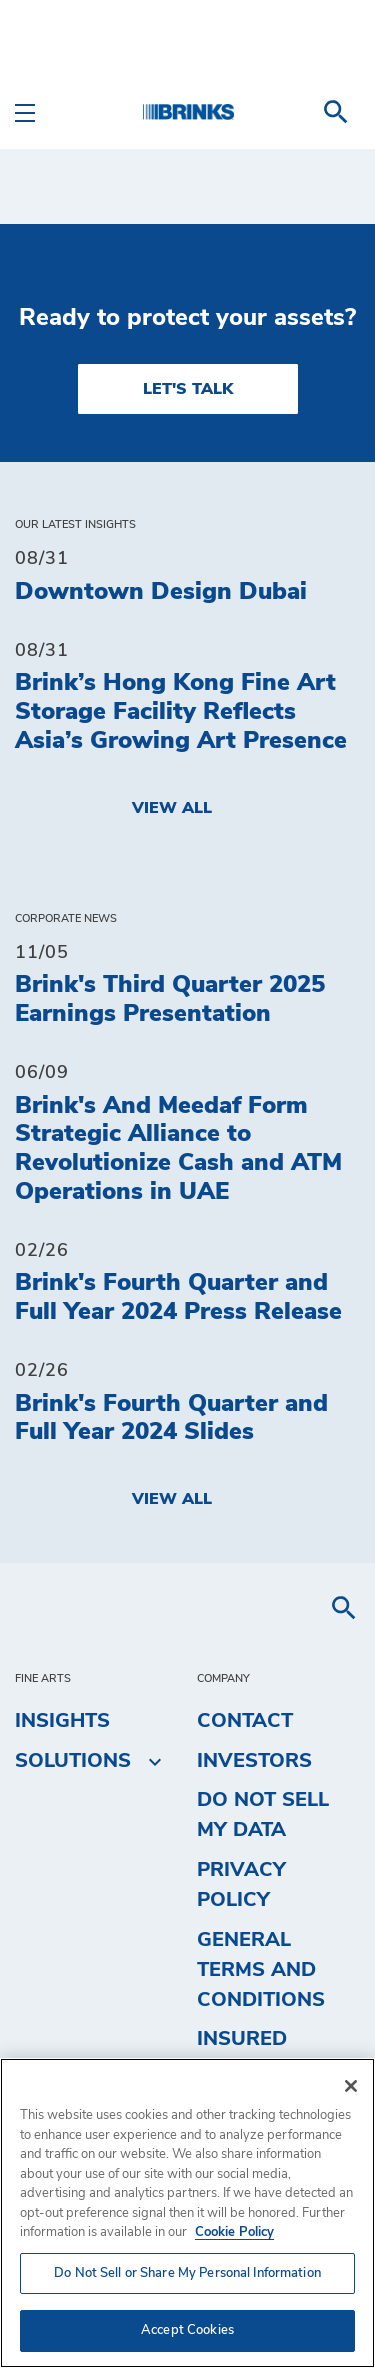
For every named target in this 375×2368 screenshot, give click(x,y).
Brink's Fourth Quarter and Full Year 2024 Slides (171, 1418)
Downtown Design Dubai (161, 592)
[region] (187, 2213)
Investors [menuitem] (254, 1761)
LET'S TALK (188, 389)
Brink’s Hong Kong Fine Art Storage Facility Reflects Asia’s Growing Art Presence (181, 712)
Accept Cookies (187, 2330)
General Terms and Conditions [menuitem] (261, 1970)
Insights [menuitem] (62, 1721)
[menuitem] (336, 112)
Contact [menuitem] (245, 1721)
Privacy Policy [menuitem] (241, 1885)
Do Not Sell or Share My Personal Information (187, 2273)
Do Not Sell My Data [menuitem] (263, 1815)
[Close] (351, 2086)
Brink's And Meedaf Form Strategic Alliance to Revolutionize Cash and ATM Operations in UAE (178, 1149)
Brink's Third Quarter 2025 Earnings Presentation (170, 999)
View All (172, 808)
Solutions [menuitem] (73, 1761)
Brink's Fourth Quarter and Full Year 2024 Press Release (178, 1297)
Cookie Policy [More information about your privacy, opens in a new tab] (234, 2232)
